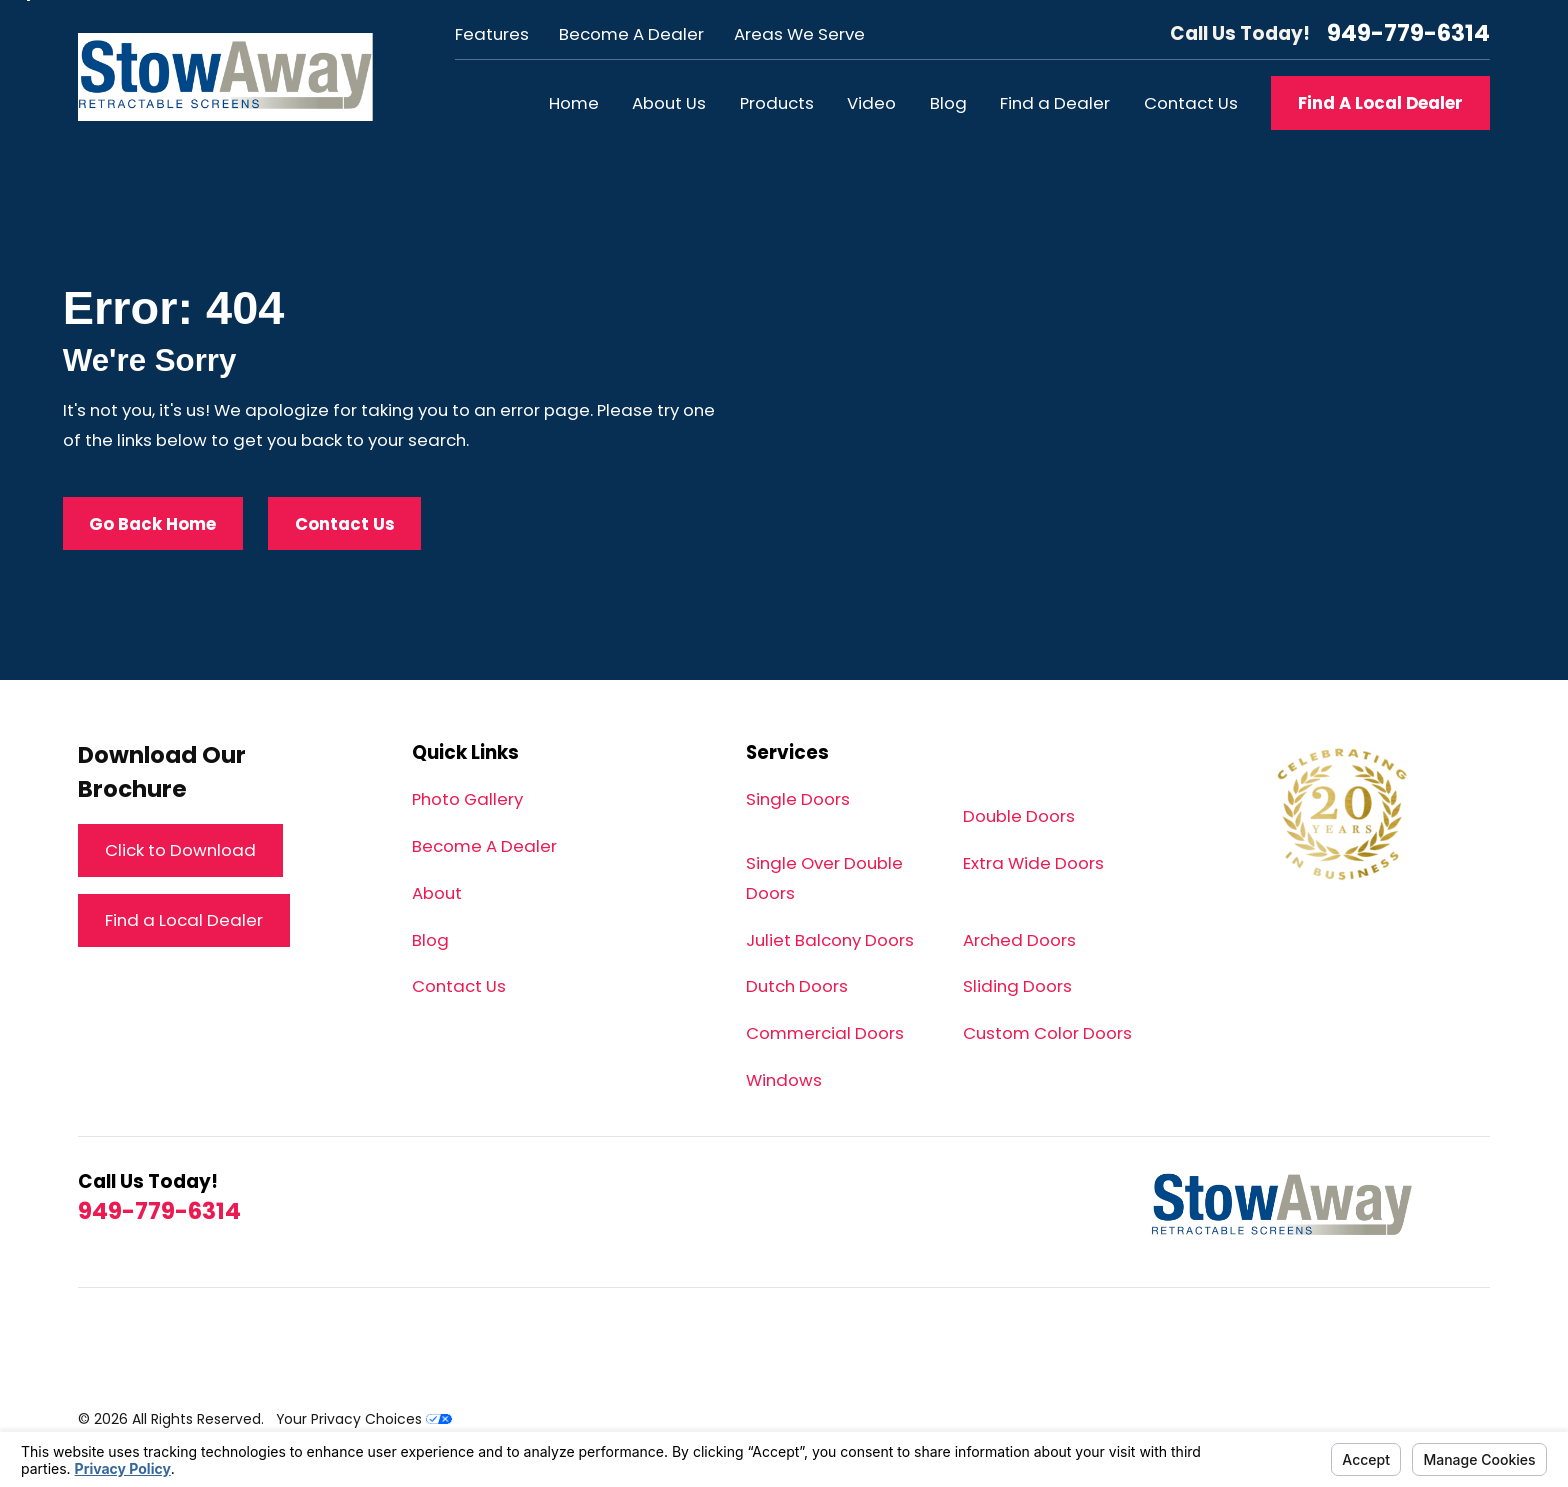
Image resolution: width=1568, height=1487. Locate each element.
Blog (430, 940)
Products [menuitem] (777, 103)
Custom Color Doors (1047, 1033)
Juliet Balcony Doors (830, 940)
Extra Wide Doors (1033, 863)
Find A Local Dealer (1380, 103)
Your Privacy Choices (364, 1419)
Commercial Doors (825, 1033)
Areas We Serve (799, 34)
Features (492, 34)
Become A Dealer (631, 34)
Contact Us (345, 524)
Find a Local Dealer (184, 920)
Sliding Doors (1017, 986)
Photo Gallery (467, 799)
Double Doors (1019, 816)
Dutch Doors (797, 986)
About (437, 893)
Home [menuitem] (574, 103)
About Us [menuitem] (669, 103)
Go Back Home (152, 524)
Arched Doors (1019, 940)
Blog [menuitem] (948, 103)
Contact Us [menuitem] (1191, 103)
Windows (784, 1080)
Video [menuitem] (871, 103)
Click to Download (180, 850)
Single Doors (798, 799)
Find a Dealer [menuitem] (1055, 103)
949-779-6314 (1408, 34)
